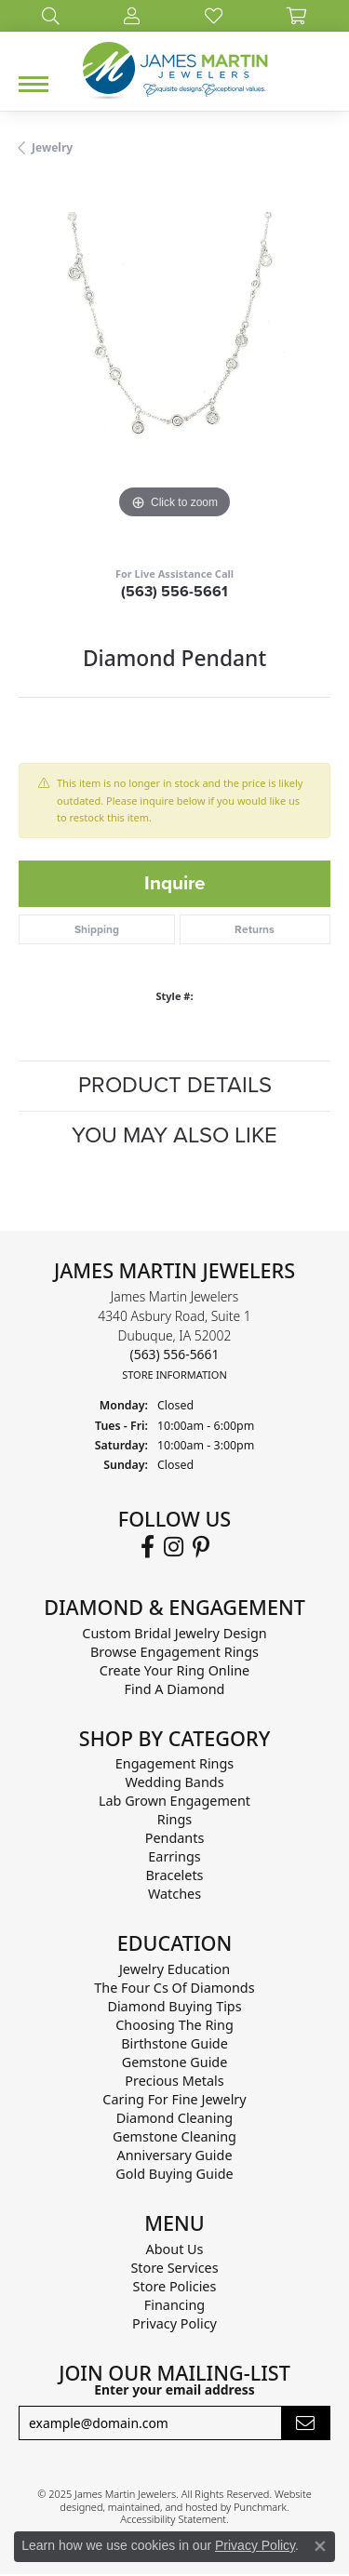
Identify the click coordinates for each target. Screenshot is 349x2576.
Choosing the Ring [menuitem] (174, 2026)
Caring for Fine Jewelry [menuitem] (174, 2100)
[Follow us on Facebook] (147, 1547)
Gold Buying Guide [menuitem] (174, 2174)
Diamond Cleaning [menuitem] (174, 2119)
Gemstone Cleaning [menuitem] (174, 2137)
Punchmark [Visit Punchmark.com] (260, 2507)
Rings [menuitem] (174, 1820)
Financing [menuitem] (174, 2306)
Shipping (96, 929)
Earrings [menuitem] (174, 1857)
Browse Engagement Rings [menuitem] (174, 1652)
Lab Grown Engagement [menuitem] (174, 1801)
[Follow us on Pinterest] (201, 1547)
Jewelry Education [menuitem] (174, 1970)
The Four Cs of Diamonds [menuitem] (174, 1988)
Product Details (175, 1085)
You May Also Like (174, 1135)
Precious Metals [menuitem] (174, 2081)
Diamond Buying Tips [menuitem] (174, 2007)
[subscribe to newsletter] (305, 2424)
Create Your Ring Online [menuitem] (174, 1670)
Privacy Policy (255, 2545)
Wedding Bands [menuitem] (174, 1783)
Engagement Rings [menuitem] (175, 1764)
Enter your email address (174, 2389)
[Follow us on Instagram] (173, 1547)
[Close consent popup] (320, 2546)
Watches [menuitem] (174, 1894)
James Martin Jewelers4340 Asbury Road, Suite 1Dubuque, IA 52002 (174, 1335)
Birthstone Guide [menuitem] (174, 2044)
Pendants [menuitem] (175, 1839)
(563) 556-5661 (174, 591)
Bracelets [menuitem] (174, 1876)
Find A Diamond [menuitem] (175, 1689)
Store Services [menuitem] (174, 2268)
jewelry (52, 147)
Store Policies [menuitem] (175, 2287)
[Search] (51, 16)
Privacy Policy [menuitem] (174, 2324)
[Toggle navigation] (33, 84)
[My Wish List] (213, 16)
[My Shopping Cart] (297, 16)
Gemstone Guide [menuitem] (175, 2063)
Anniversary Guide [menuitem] (174, 2156)
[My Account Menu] (132, 16)
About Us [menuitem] (175, 2250)
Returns (255, 929)
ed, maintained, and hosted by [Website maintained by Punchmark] (162, 2507)
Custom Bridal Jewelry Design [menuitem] (174, 1633)
